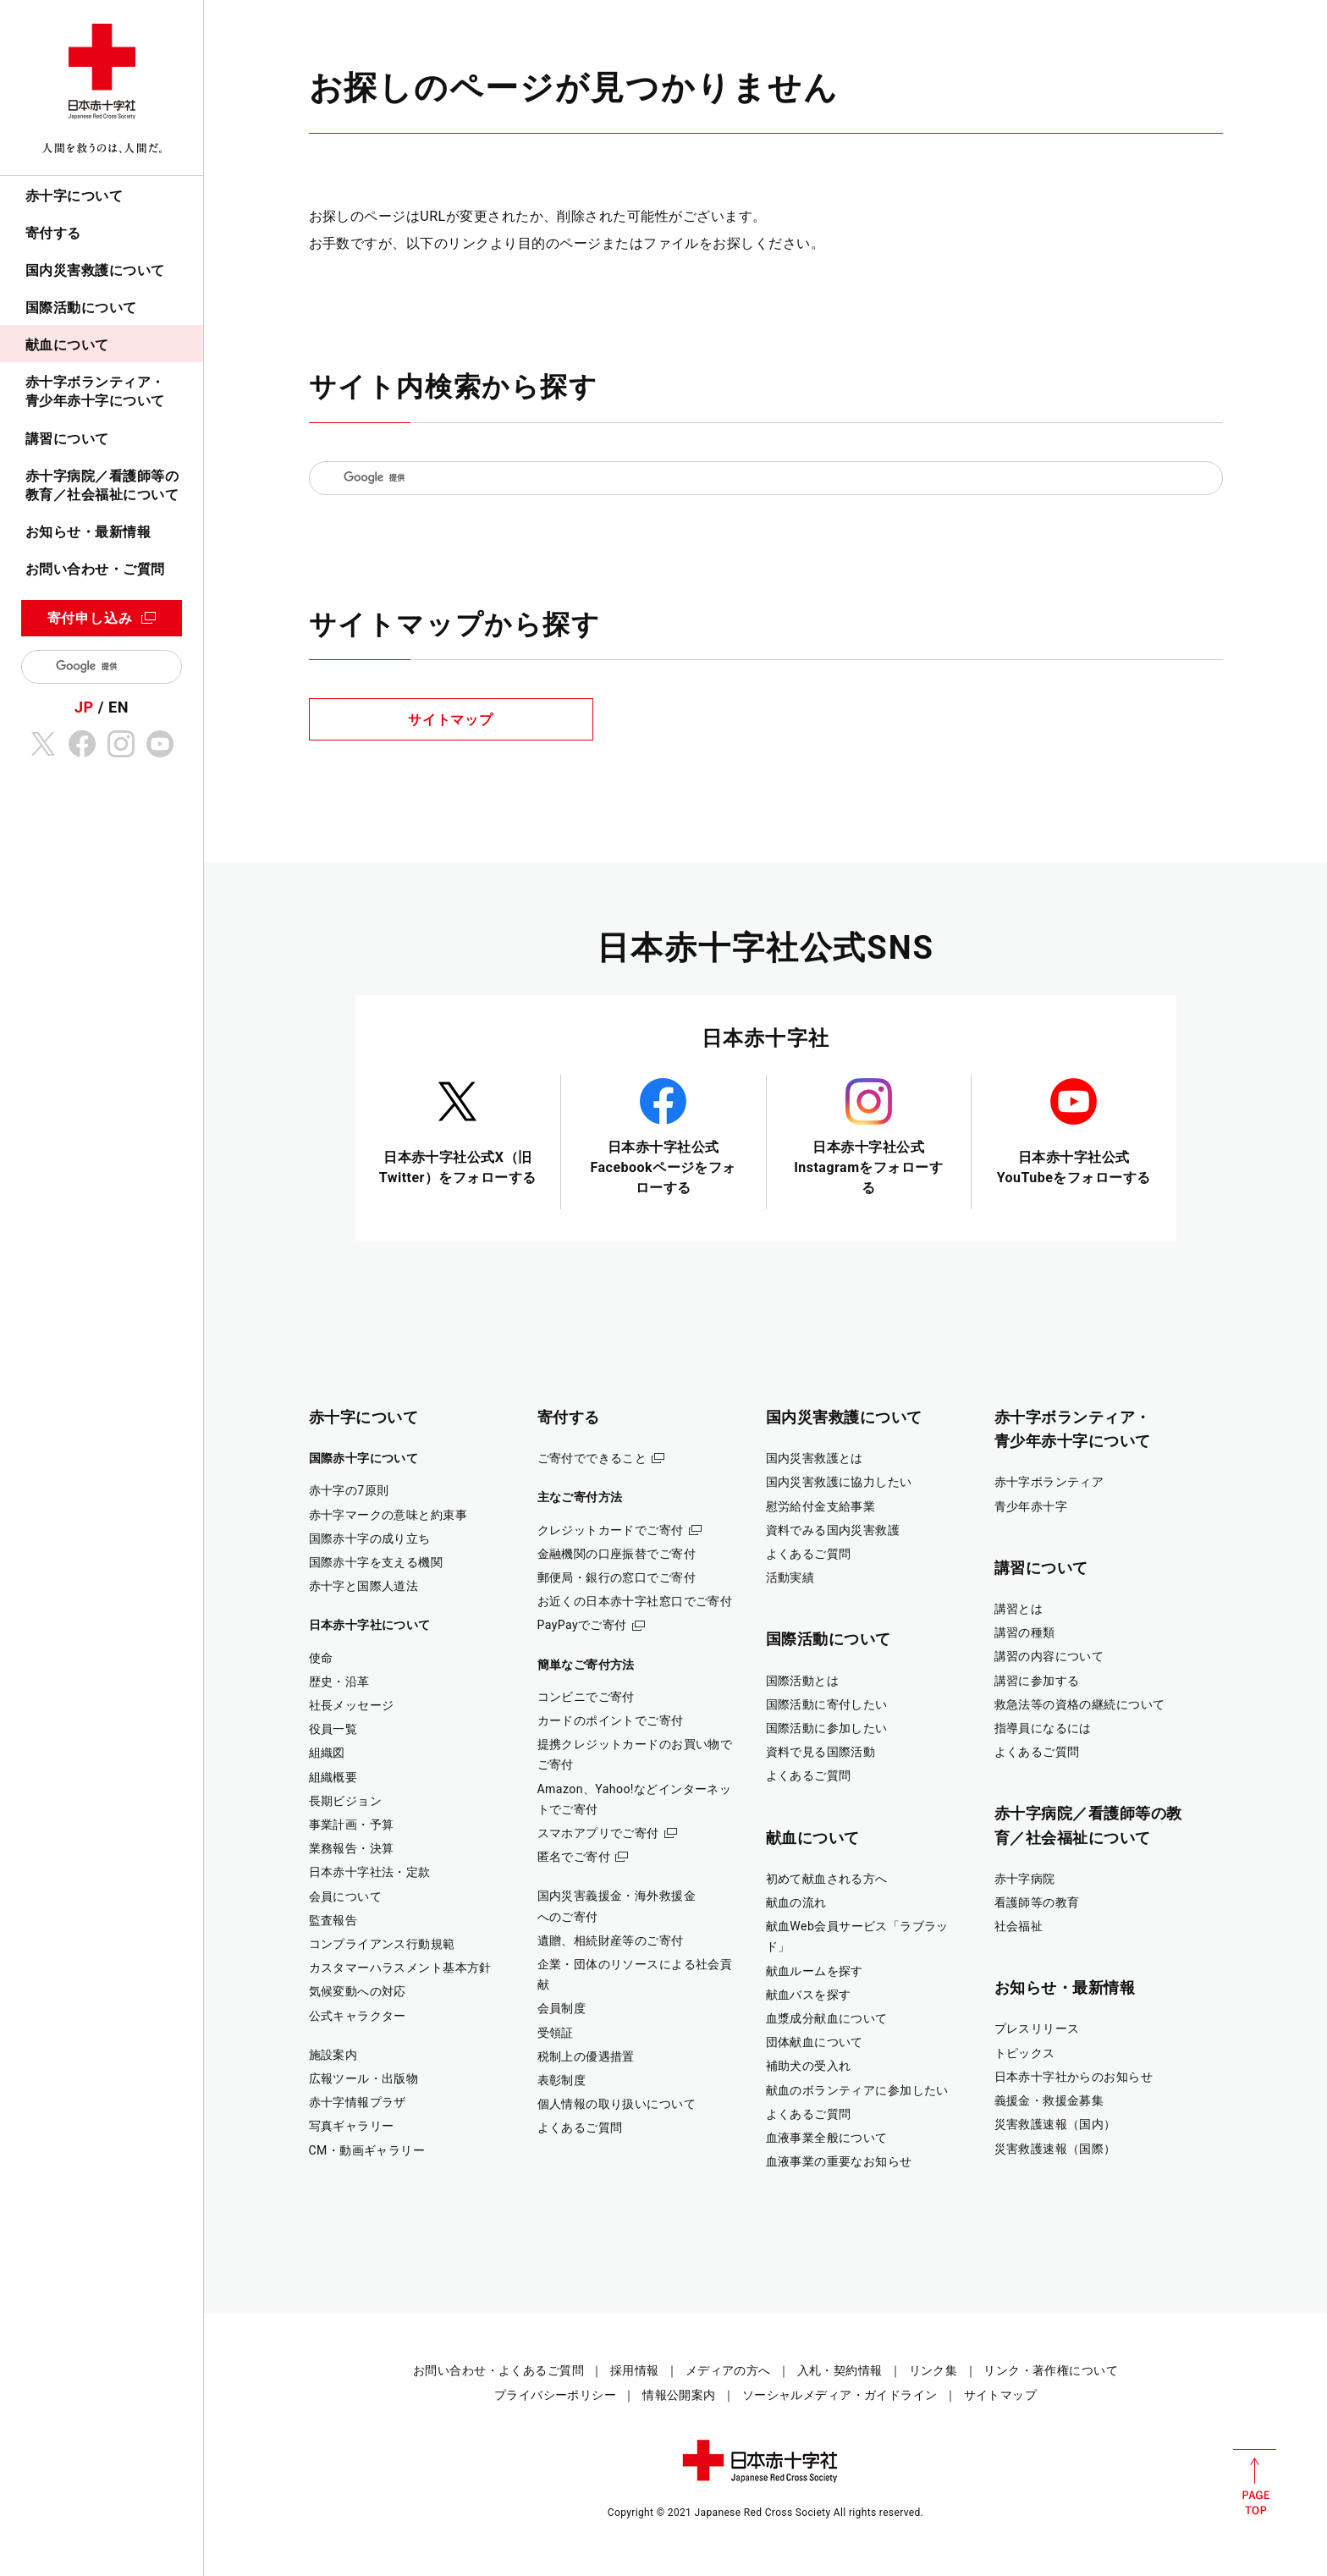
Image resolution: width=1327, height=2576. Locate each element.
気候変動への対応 (357, 1991)
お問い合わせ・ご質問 (95, 569)
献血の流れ (796, 1902)
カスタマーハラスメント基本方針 (400, 1967)
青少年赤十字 (1031, 1506)
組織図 (327, 1752)
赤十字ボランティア (1049, 1482)
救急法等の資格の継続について (1079, 1704)
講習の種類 (1024, 1632)
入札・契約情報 (840, 2370)
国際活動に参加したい (827, 1728)
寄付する (53, 233)
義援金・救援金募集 (1049, 2100)
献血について (67, 345)
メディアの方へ (728, 2370)
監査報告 (333, 1920)
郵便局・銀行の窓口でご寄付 (617, 1577)
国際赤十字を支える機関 (376, 1562)
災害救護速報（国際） (1055, 2148)
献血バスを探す (808, 1994)
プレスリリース (1037, 2028)
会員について (346, 1896)
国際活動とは (803, 1680)
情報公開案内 (679, 2395)
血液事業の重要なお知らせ (839, 2161)
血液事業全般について (827, 2137)
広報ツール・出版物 (364, 2078)
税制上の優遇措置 (586, 2056)
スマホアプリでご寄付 (598, 1833)
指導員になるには (1043, 1728)
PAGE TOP (1254, 2482)
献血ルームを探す (814, 1971)
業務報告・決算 (351, 1848)
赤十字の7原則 (349, 1490)
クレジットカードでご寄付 (610, 1530)
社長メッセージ (351, 1705)
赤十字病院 (1024, 1878)
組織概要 (333, 1777)
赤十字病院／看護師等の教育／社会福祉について (102, 485)
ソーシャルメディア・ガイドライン (840, 2395)
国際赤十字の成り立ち (370, 1538)
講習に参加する (1037, 1680)
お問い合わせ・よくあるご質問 (498, 2370)
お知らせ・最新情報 (88, 532)
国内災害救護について (95, 270)
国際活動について (81, 308)
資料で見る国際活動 (821, 1752)
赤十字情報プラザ (357, 2102)
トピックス (1024, 2053)
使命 (321, 1658)
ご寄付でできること (592, 1458)
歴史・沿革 (339, 1681)
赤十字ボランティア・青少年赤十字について (95, 391)
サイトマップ (450, 720)
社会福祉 (1018, 1926)
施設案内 (333, 2054)
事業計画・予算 (351, 1824)
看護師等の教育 (1037, 1902)
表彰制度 (561, 2080)
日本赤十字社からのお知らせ (1074, 2076)
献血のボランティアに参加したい (857, 2090)
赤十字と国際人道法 (364, 1586)
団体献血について (814, 2042)
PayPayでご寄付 (582, 1625)
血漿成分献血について (827, 2018)
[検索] (108, 667)
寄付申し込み (90, 618)
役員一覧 (333, 1729)
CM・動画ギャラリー (367, 2150)
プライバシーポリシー (555, 2395)
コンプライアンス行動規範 (382, 1944)
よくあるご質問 (580, 2127)
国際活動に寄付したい (827, 1704)
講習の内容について (1049, 1656)
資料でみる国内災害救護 (833, 1530)
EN (118, 707)
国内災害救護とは (814, 1458)
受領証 (555, 2032)
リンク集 (933, 2370)
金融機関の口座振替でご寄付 (617, 1553)
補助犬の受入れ (808, 2065)
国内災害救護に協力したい (839, 1482)
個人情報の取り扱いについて (617, 2104)
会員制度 (561, 2008)
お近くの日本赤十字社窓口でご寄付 (635, 1601)
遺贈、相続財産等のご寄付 (610, 1940)
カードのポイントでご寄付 (610, 1720)
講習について (67, 439)
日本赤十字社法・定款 (370, 1872)
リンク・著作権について (1050, 2370)
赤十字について (74, 196)
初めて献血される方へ (827, 1878)
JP (84, 707)
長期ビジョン (346, 1801)
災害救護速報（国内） (1055, 2124)
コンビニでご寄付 (586, 1697)
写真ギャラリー (351, 2126)
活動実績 (790, 1577)
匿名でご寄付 (574, 1856)
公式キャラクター (357, 2016)
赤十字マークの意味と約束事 (388, 1515)
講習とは (1018, 1609)
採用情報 (634, 2370)
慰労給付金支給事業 (821, 1506)
